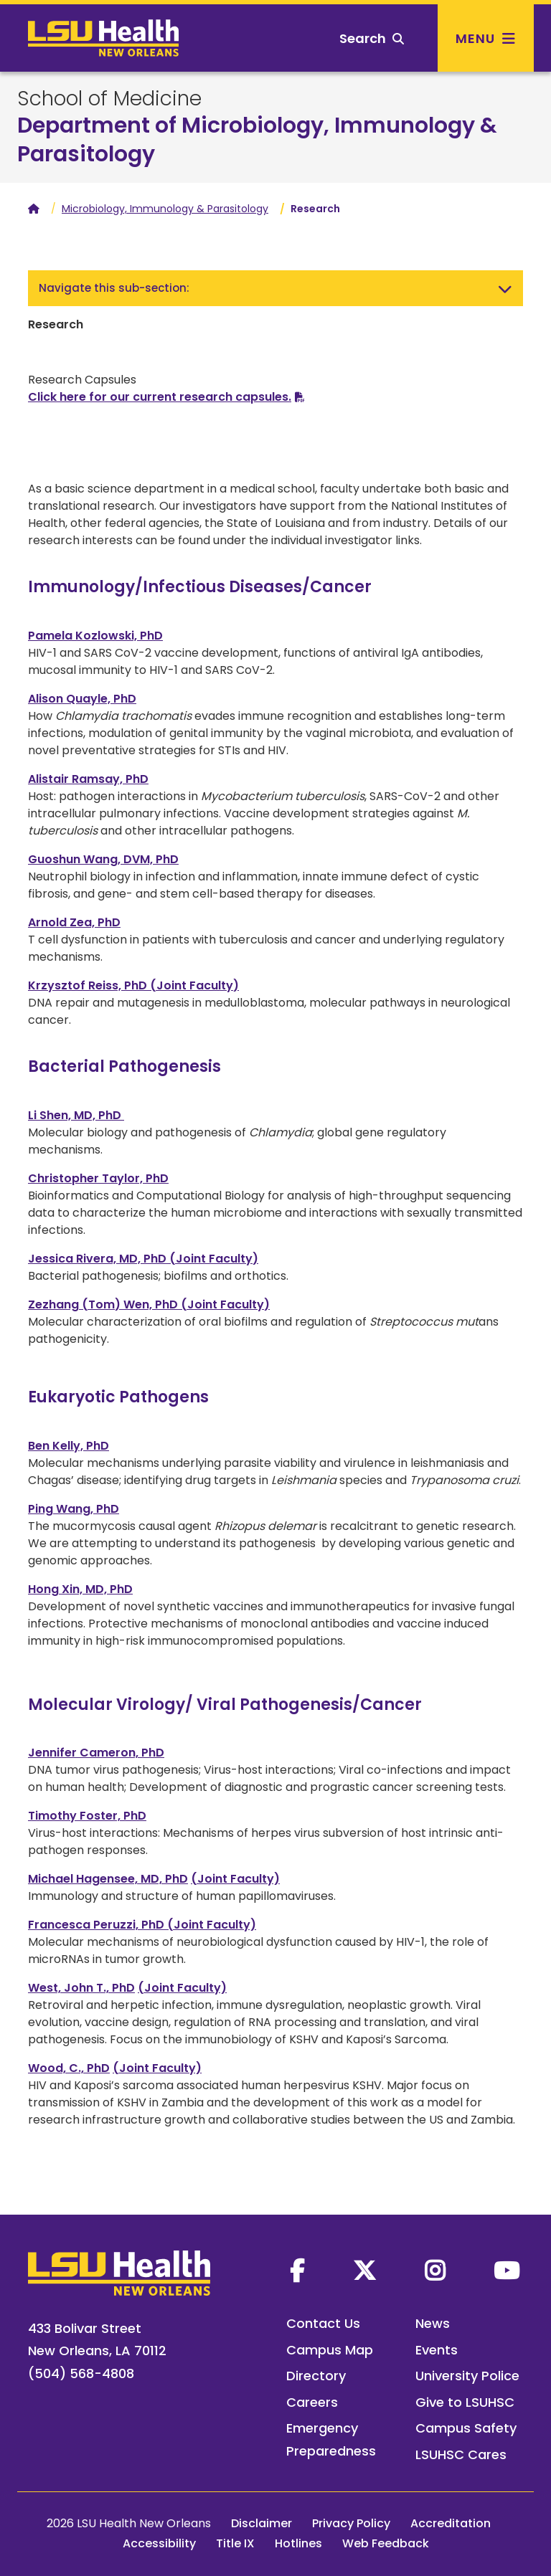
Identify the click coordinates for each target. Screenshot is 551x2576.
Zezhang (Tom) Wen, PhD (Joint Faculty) (149, 1304)
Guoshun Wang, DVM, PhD (103, 859)
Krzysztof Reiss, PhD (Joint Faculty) (133, 985)
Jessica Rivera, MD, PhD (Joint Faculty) (143, 1258)
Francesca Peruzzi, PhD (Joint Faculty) (142, 1924)
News (432, 2323)
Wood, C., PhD (69, 2068)
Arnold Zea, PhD (74, 922)
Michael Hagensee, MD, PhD (108, 1879)
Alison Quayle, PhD (82, 698)
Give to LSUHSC (464, 2402)
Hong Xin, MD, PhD (80, 1589)
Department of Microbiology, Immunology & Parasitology (257, 139)
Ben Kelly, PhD (68, 1445)
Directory (316, 2376)
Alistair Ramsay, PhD (88, 779)
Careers (312, 2402)
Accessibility (159, 2543)
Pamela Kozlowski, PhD (95, 635)
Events (436, 2350)
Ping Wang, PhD (73, 1509)
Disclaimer (261, 2523)
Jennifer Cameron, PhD (96, 1752)
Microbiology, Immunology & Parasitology (165, 208)
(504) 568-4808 (81, 2373)
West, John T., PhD (81, 1987)
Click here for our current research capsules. (159, 397)
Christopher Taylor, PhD (98, 1178)
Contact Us (323, 2323)
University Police (467, 2376)
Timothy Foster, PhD (87, 1815)
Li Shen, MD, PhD (76, 1115)
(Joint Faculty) (235, 1879)
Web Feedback (385, 2543)
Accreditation (450, 2523)
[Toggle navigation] (505, 288)
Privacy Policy (351, 2523)
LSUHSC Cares (461, 2454)
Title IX (235, 2543)
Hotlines (298, 2543)
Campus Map (329, 2350)
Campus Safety (466, 2428)
